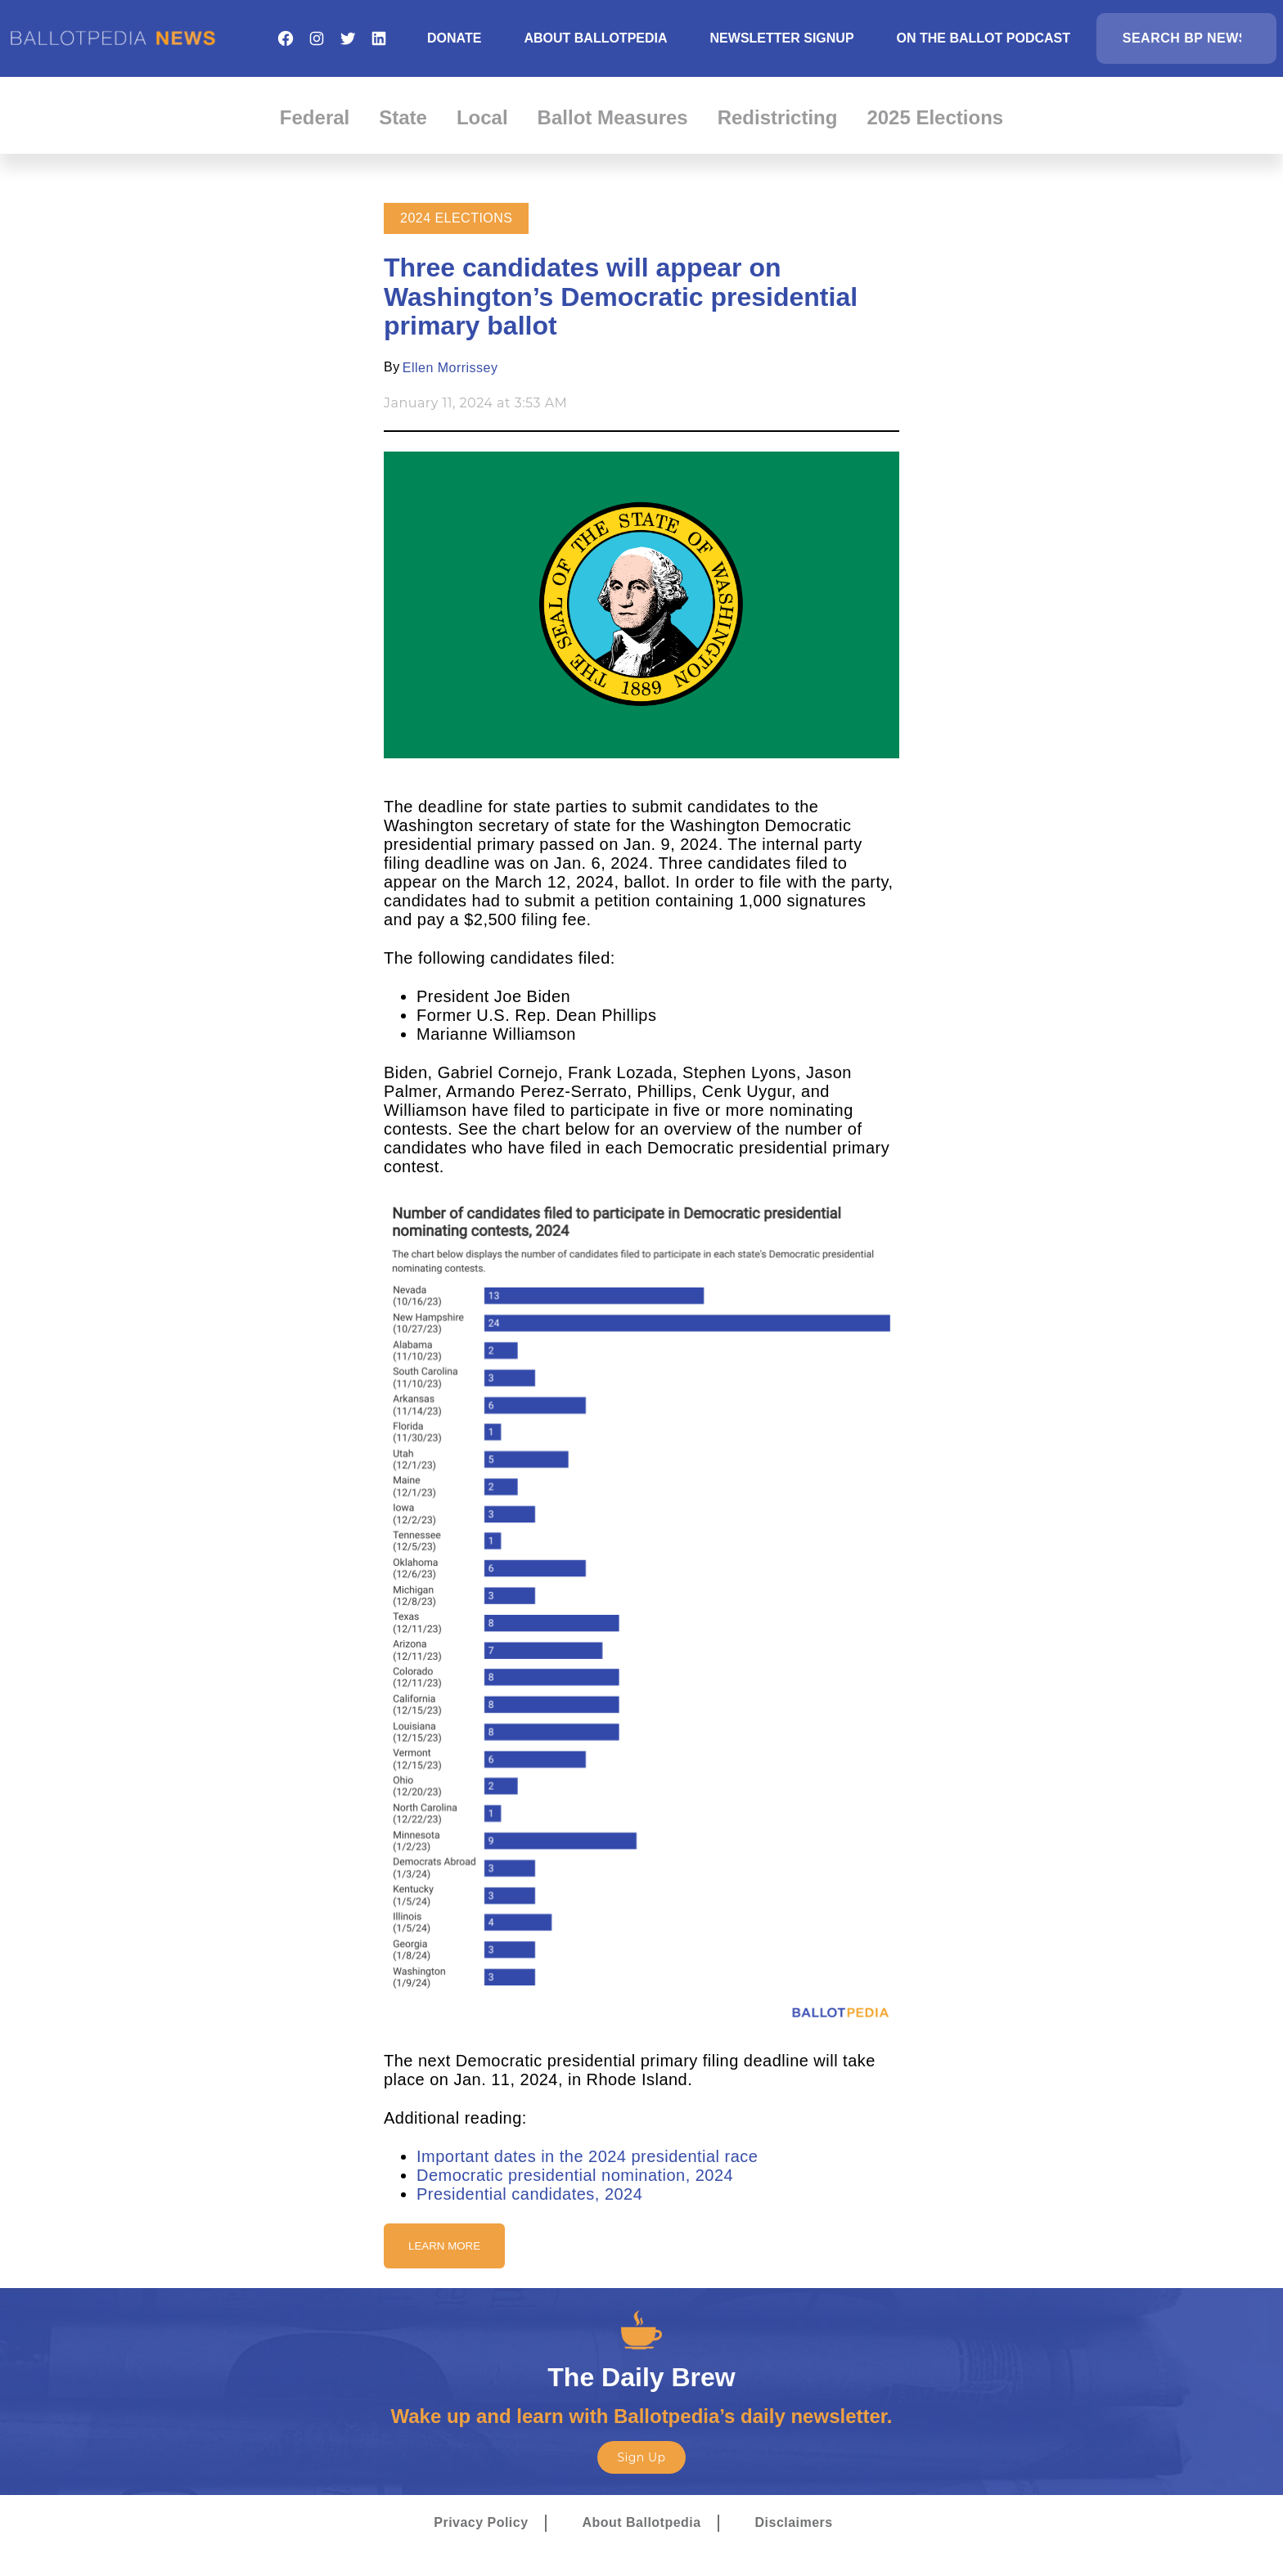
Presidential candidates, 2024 (529, 2194)
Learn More (444, 2246)
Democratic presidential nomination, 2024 (574, 2175)
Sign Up (641, 2457)
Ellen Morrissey (450, 368)
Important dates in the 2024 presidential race (587, 2156)
